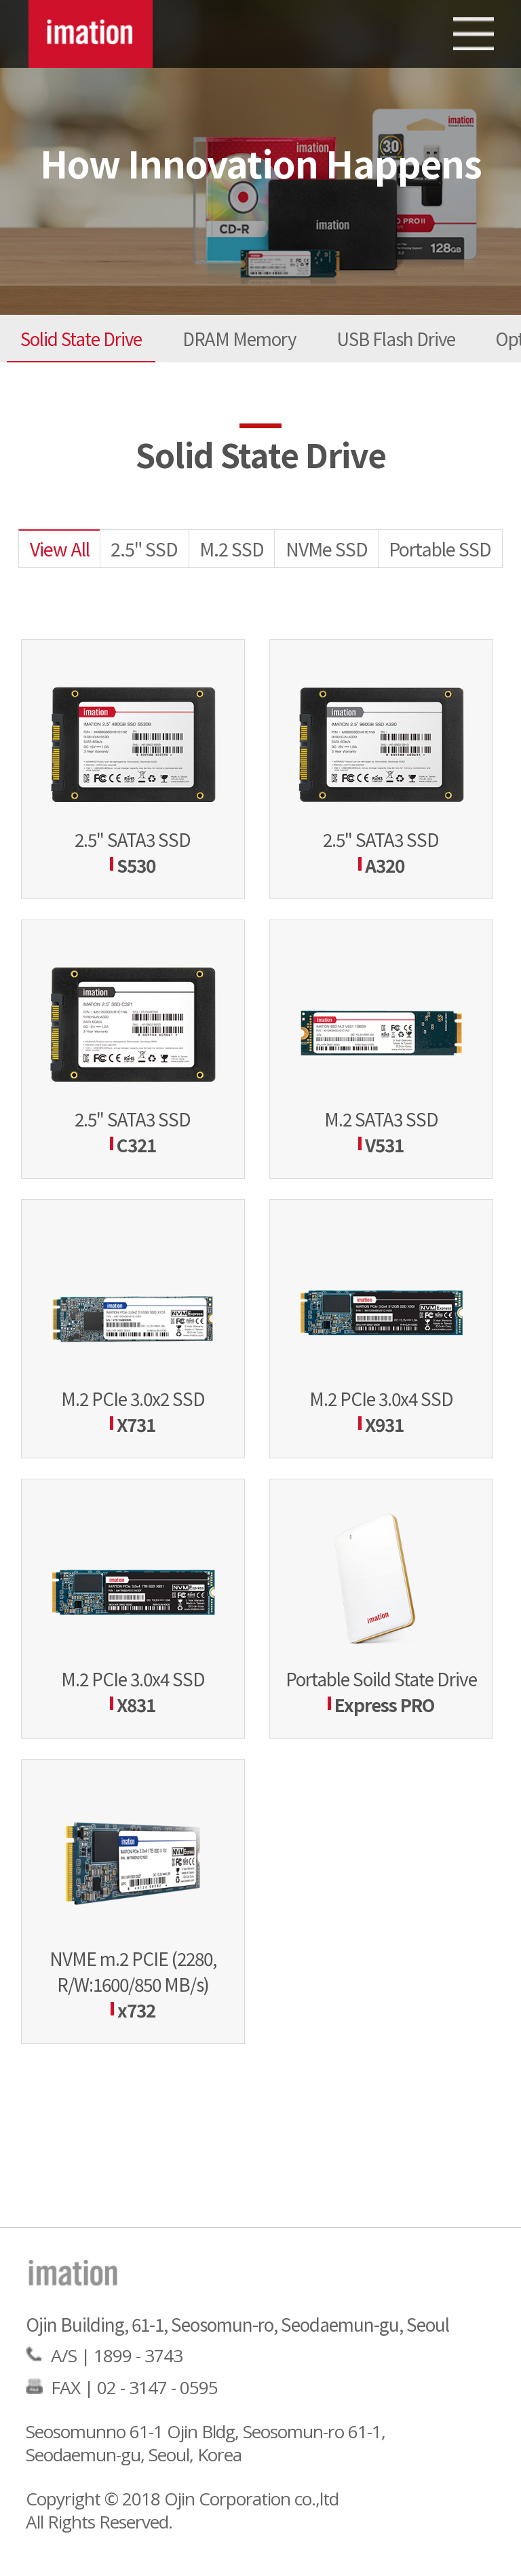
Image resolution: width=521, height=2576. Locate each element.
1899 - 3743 (138, 2355)
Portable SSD (440, 548)
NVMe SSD (327, 548)
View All (60, 548)
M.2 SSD (231, 548)
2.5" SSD (144, 548)
